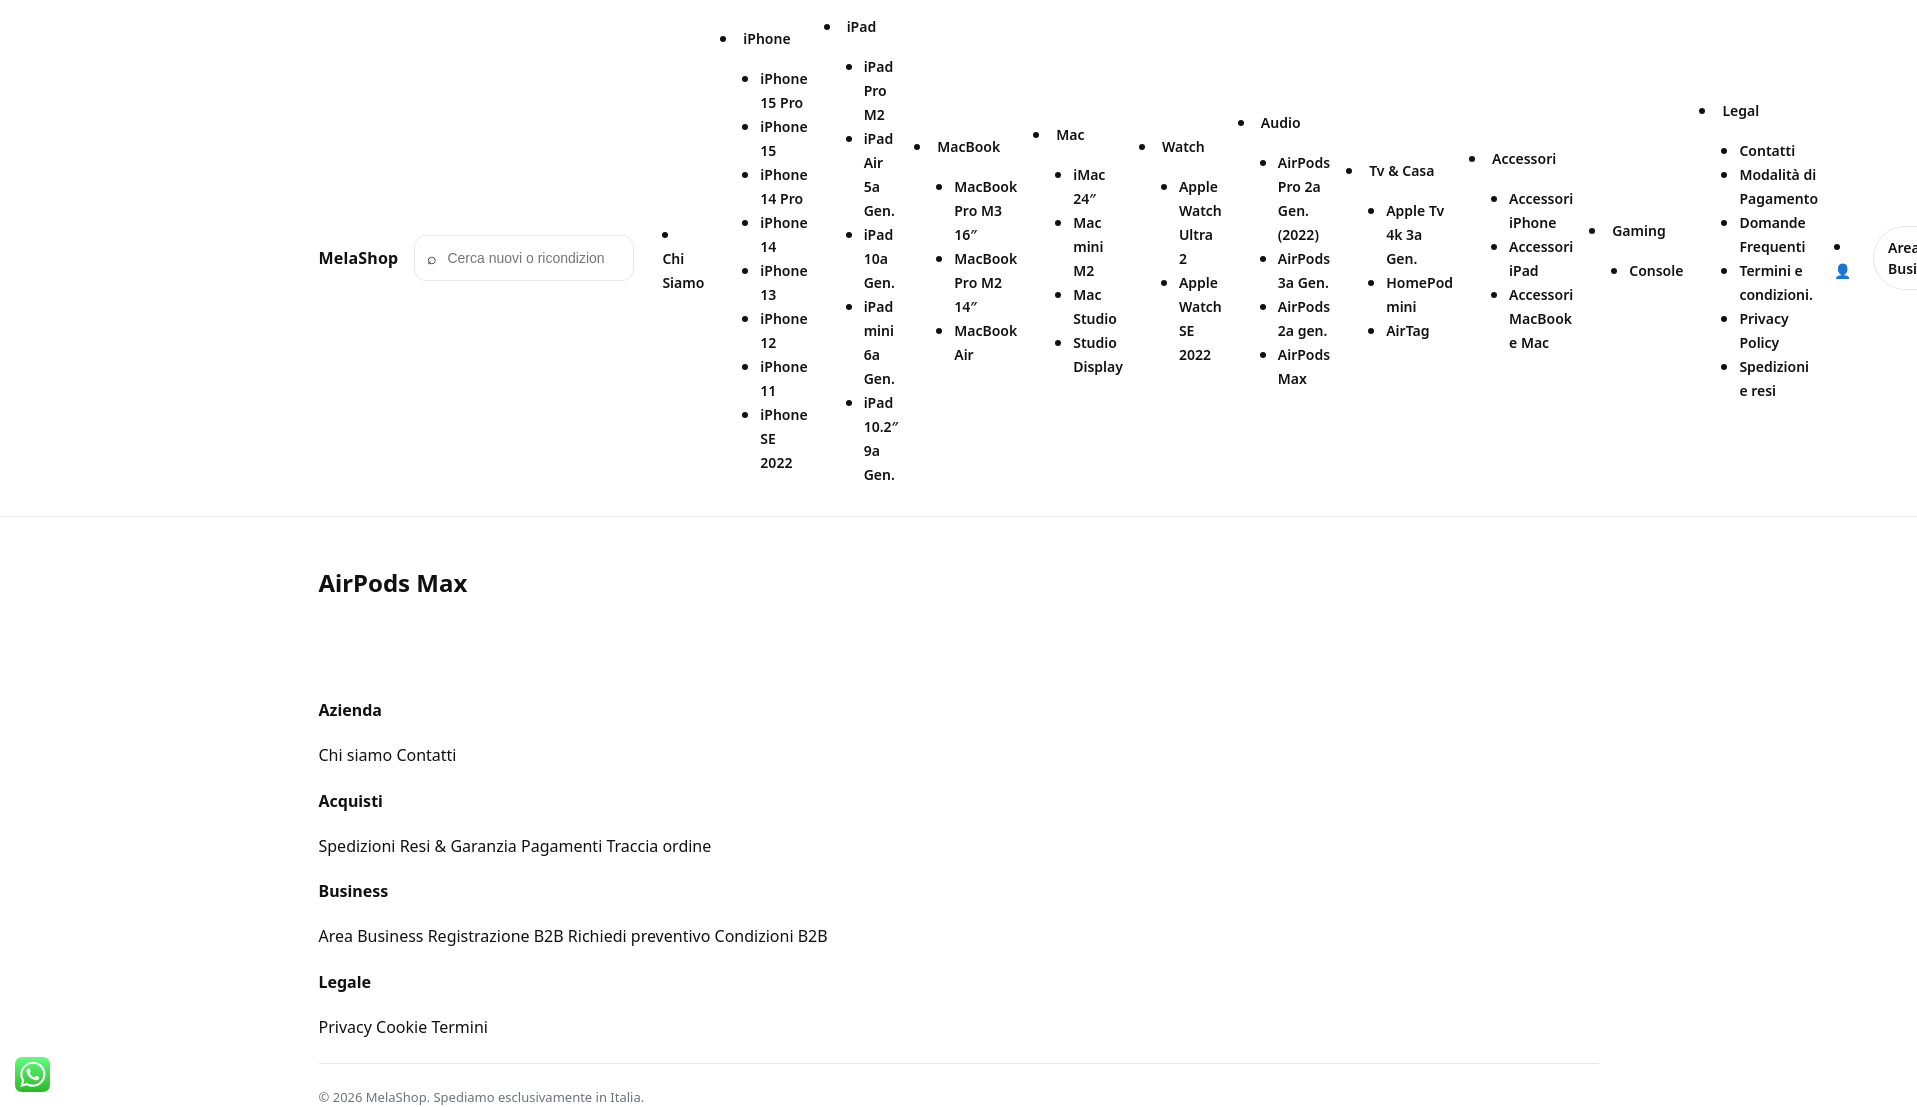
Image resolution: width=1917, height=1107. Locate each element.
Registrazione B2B (496, 936)
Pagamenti (561, 846)
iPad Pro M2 (879, 90)
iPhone (766, 38)
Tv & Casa (1401, 170)
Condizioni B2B (771, 936)
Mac (1070, 134)
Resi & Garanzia (458, 846)
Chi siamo (356, 755)
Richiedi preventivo (639, 936)
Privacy (345, 1027)
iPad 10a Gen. (879, 258)
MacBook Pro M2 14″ (985, 282)
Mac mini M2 (1088, 246)
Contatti (1767, 150)
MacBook (968, 146)
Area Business (371, 936)
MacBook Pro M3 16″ (985, 210)
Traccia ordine (658, 846)
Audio (1281, 122)
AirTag (1407, 330)
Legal (1740, 110)
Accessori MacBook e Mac (1541, 318)
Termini (459, 1027)
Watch (1183, 146)
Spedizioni (357, 846)
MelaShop (359, 258)
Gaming (1638, 230)
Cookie (401, 1027)
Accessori (1524, 158)
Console (1656, 270)
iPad (862, 26)
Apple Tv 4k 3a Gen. (1415, 234)
